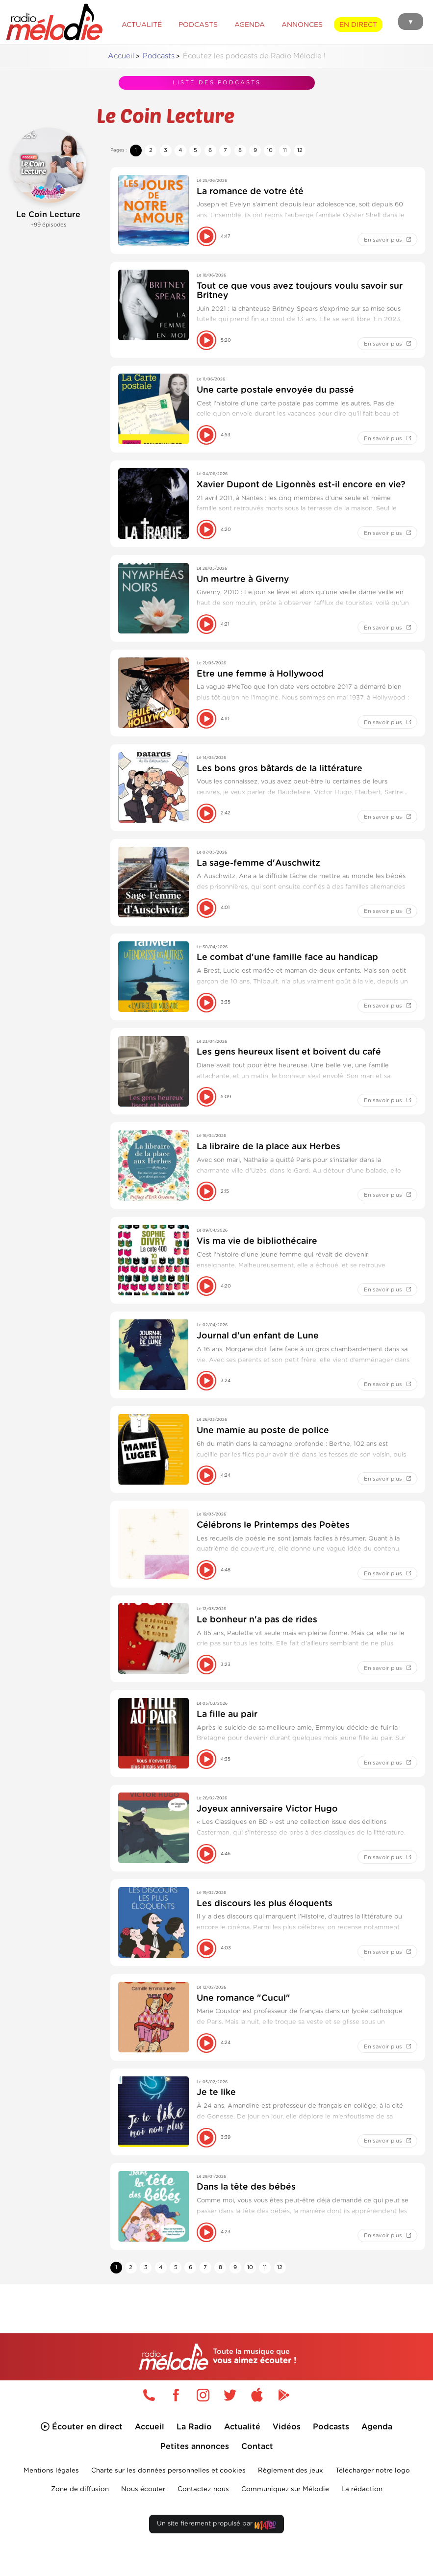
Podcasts (159, 56)
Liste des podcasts (217, 80)
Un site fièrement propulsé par (216, 2544)
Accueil (121, 56)
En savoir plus (387, 240)
